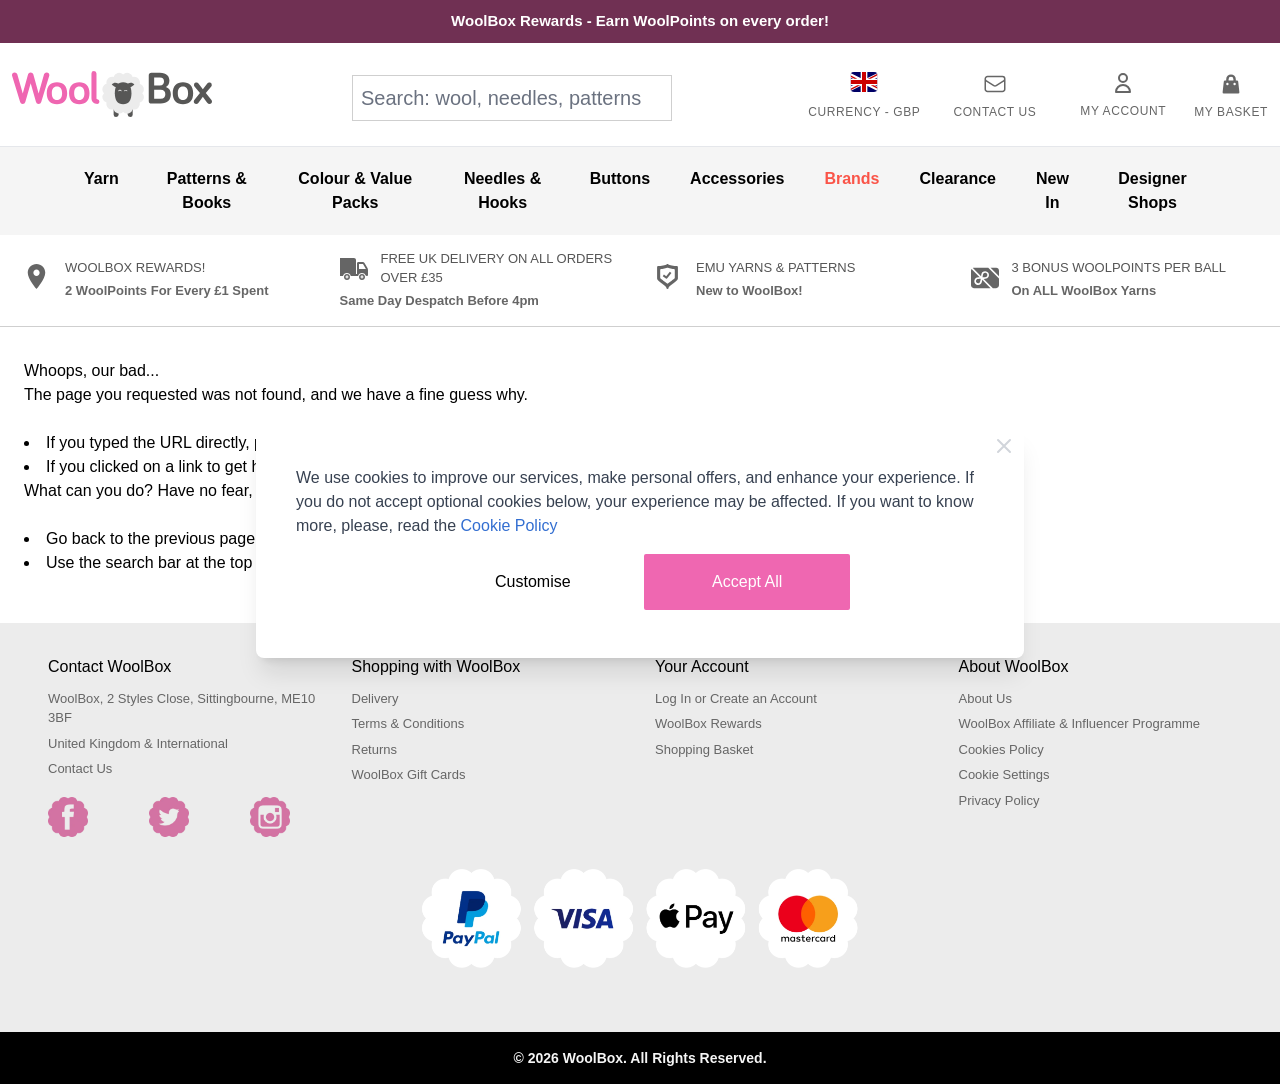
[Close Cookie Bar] (1004, 446)
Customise (533, 581)
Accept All (747, 581)
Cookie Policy (509, 525)
